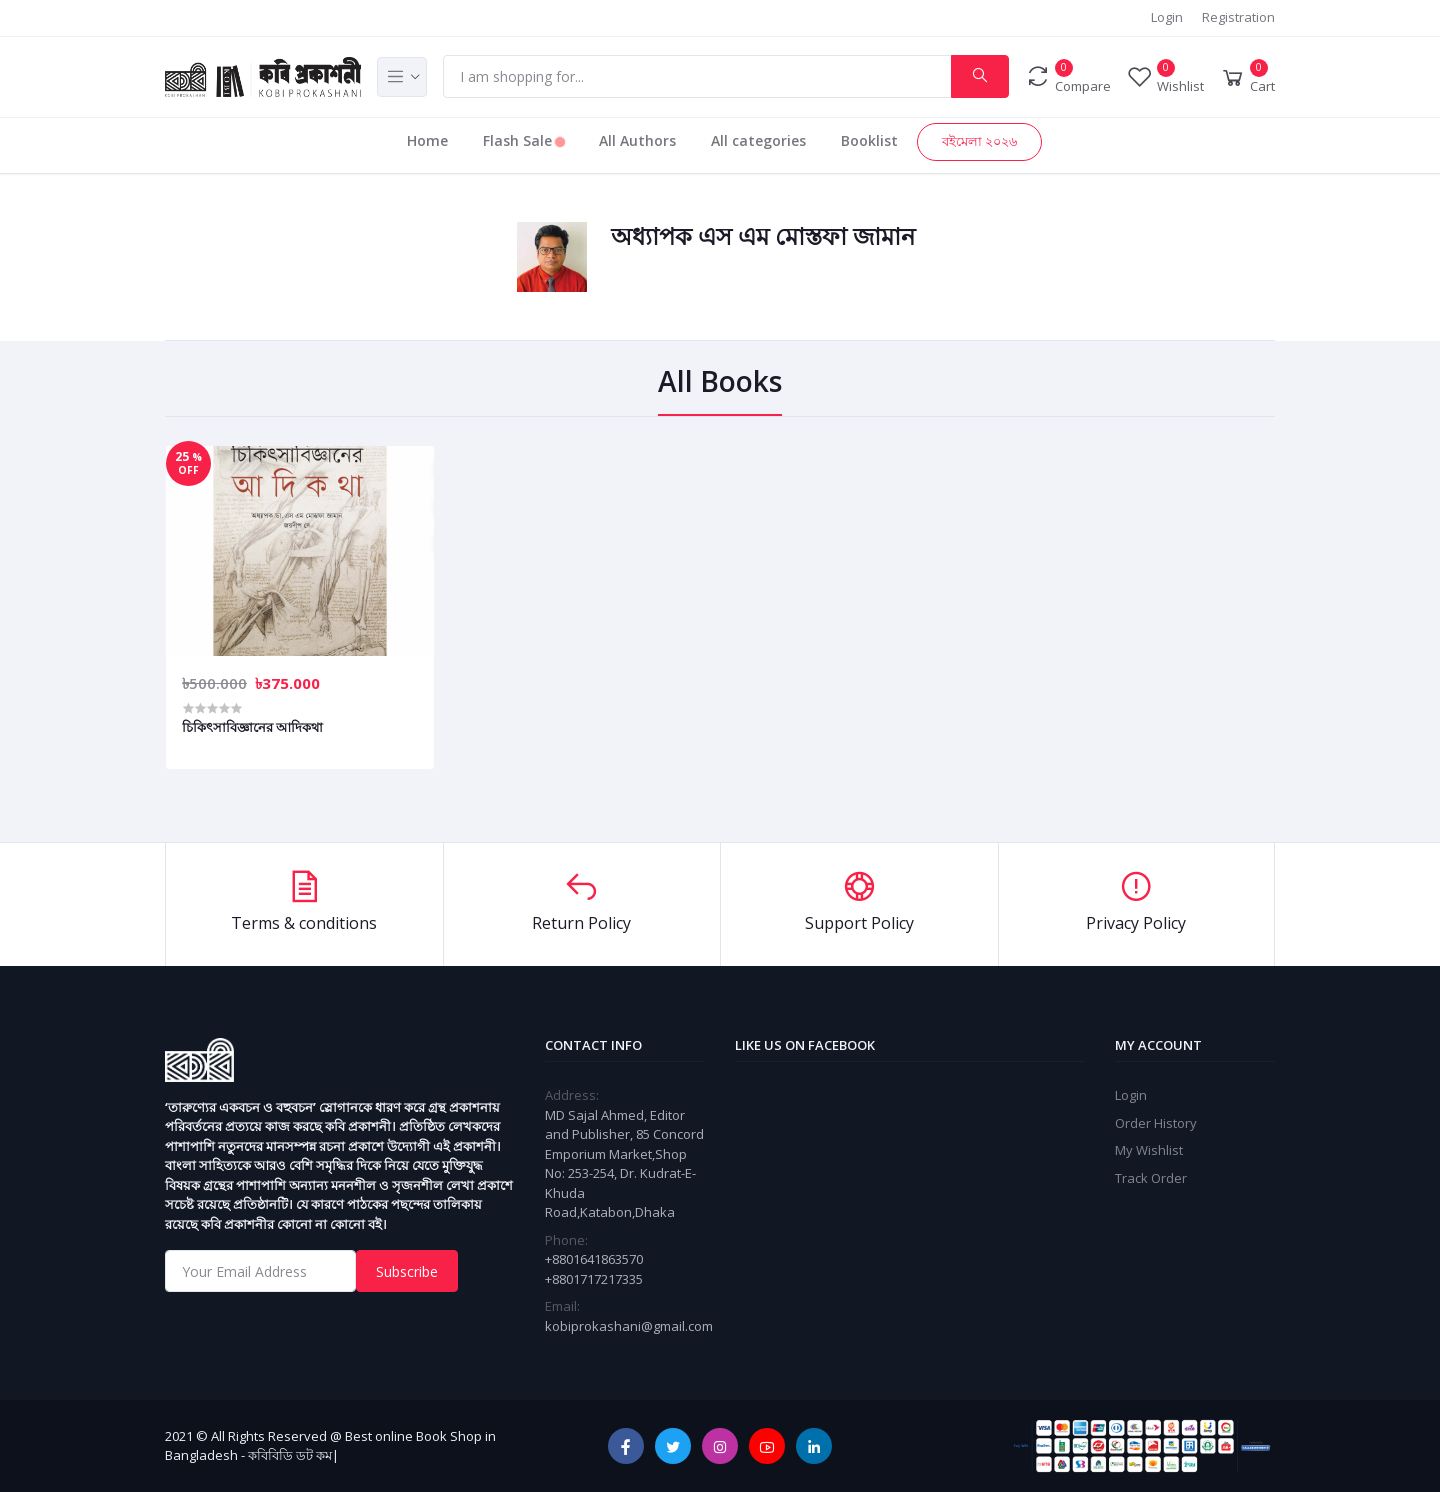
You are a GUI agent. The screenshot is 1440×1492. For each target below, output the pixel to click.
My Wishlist (1149, 1150)
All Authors (637, 140)
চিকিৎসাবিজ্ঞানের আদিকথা (252, 727)
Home (427, 140)
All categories (758, 140)
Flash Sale (523, 140)
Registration (1238, 17)
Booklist (869, 140)
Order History (1156, 1123)
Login (1167, 17)
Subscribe (407, 1271)
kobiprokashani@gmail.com (629, 1326)
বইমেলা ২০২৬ (979, 141)
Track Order (1151, 1178)
